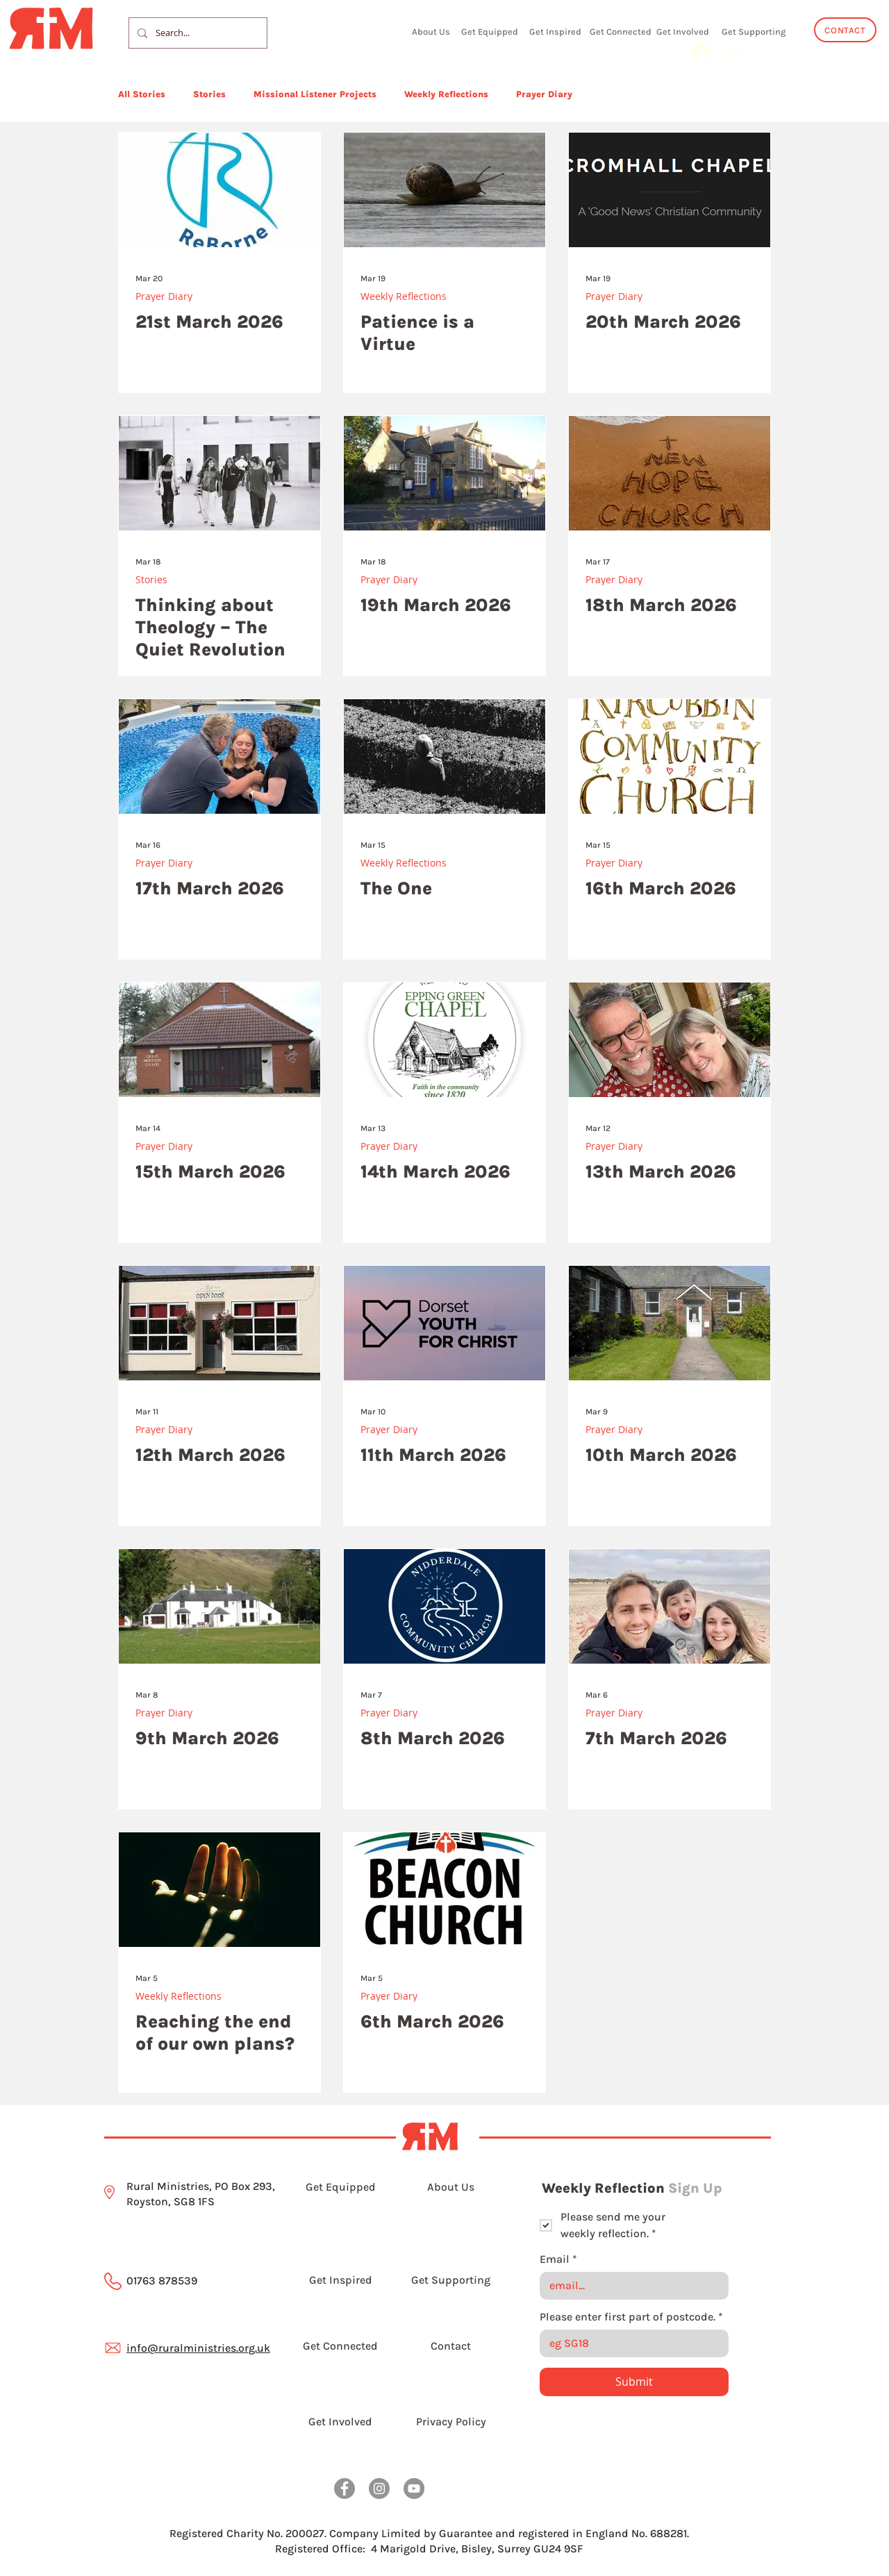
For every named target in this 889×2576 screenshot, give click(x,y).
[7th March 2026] (669, 1606)
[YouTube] (414, 2488)
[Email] (630, 2285)
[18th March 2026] (669, 473)
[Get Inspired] (555, 31)
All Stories (141, 94)
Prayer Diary (544, 94)
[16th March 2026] (669, 756)
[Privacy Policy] (450, 2421)
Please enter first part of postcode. (631, 2317)
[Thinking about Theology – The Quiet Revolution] (219, 473)
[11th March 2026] (444, 1323)
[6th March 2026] (444, 1889)
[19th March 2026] (444, 473)
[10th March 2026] (669, 1323)
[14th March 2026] (444, 1039)
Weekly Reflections (446, 94)
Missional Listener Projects (315, 94)
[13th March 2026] (669, 1039)
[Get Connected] (620, 31)
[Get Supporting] (753, 31)
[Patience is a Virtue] (444, 190)
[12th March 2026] (219, 1323)
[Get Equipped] (489, 31)
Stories (209, 94)
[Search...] (197, 33)
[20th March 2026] (669, 190)
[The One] (444, 756)
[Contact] (450, 2346)
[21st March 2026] (219, 190)
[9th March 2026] (219, 1606)
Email (558, 2259)
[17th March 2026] (219, 756)
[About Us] (430, 31)
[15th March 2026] (219, 1039)
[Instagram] (379, 2488)
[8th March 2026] (444, 1606)
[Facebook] (344, 2488)
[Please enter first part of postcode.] (630, 2343)
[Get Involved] (682, 31)
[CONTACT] (845, 29)
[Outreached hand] (219, 1889)
